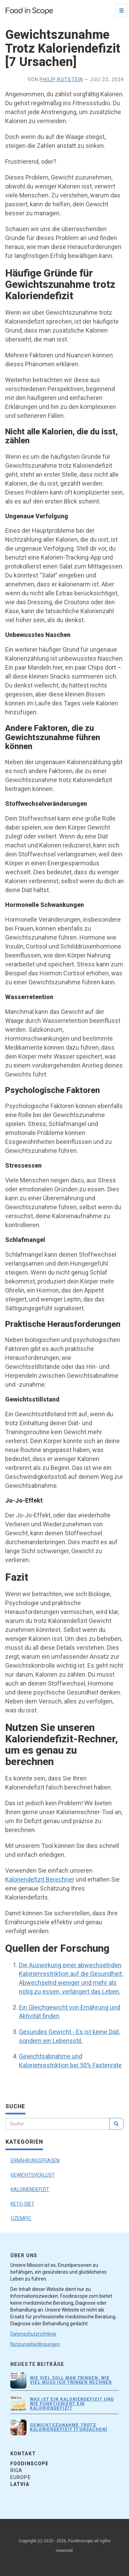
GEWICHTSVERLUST (33, 2175)
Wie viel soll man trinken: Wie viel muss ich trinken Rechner (71, 2380)
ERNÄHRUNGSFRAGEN (35, 2160)
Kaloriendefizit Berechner (39, 1879)
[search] (116, 2124)
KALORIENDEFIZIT (30, 2189)
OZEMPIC (21, 2218)
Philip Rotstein (61, 79)
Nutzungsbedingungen (35, 2344)
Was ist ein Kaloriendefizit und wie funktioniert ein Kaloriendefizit (72, 2404)
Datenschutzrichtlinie (33, 2334)
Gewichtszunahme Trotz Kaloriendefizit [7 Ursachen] (68, 2427)
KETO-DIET (22, 2204)
